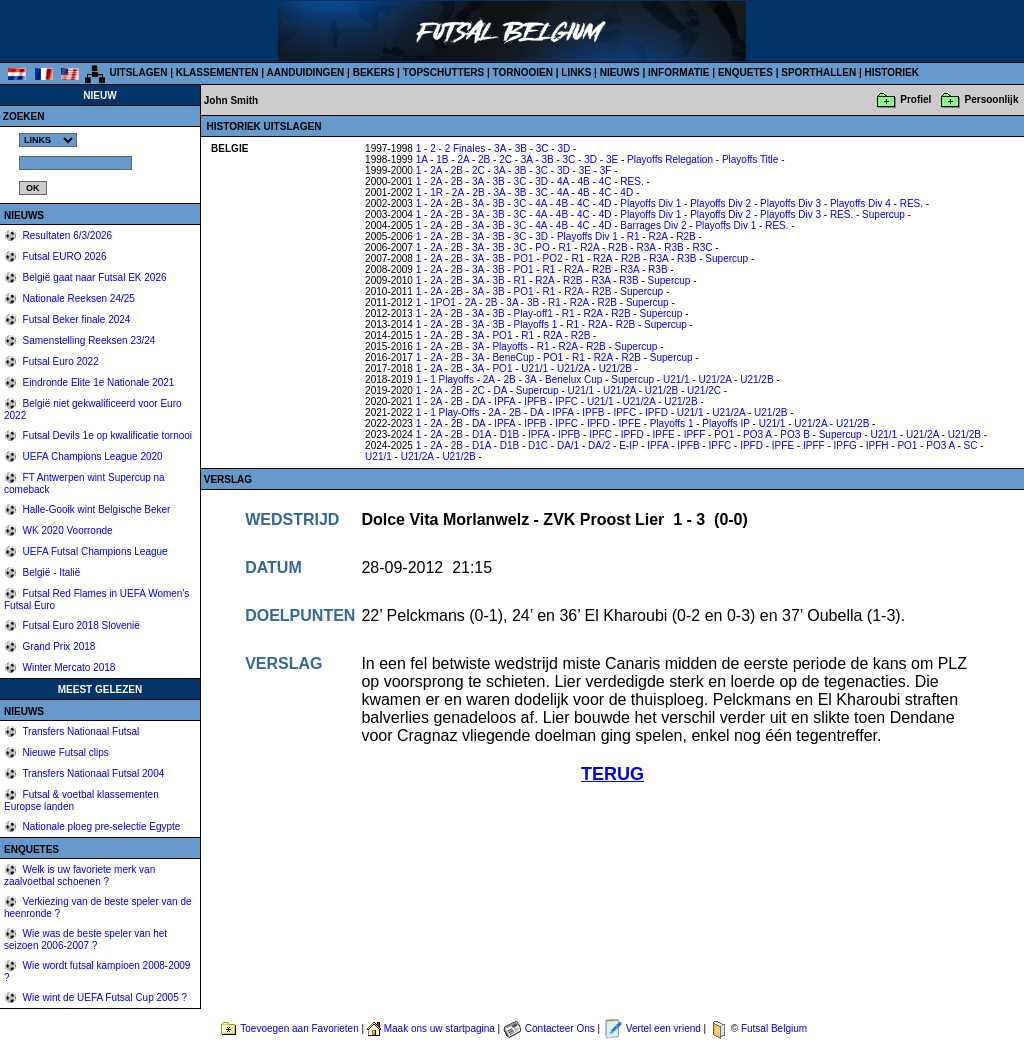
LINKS (576, 72)
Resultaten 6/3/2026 (66, 235)
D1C (538, 445)
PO (542, 247)
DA (500, 390)
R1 (633, 236)
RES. (631, 181)
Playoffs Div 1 (650, 203)
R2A (657, 236)
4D (626, 192)
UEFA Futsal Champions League (94, 551)
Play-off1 (533, 313)
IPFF (695, 434)
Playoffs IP (725, 423)
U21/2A (573, 368)
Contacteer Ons (560, 1028)
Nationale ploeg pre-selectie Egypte (100, 826)
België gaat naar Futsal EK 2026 (93, 277)
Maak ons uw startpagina (439, 1028)
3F (606, 170)
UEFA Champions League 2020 (91, 456)
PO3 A (757, 434)
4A (563, 181)
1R (436, 192)
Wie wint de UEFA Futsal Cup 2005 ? (103, 997)
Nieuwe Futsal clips (64, 752)
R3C (703, 247)
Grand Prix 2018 (58, 646)
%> (48, 140)
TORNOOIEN (523, 72)
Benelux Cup (573, 379)
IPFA (504, 401)
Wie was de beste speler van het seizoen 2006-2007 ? (85, 939)
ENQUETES (745, 72)
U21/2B (615, 368)
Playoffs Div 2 (720, 203)
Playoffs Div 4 (860, 203)
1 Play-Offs (454, 412)
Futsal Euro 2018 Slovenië (80, 625)
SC (971, 445)
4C (605, 181)
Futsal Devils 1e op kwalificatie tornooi (106, 435)
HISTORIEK (892, 72)
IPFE (630, 423)
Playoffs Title (750, 159)
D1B (509, 434)
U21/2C (704, 390)
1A (422, 159)
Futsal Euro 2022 (59, 361)
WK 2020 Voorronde (66, 530)
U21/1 (534, 368)
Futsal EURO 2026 (63, 256)
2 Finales (465, 148)
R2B (685, 236)
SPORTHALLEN (818, 72)
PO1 (524, 258)
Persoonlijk (992, 99)
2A (463, 159)
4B (584, 181)
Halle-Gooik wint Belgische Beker (95, 509)
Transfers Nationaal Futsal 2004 (92, 773)
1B (442, 159)
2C (505, 159)
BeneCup (513, 357)
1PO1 (443, 302)
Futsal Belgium (774, 1028)
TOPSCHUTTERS (444, 72)
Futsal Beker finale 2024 (75, 319)
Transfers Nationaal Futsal (80, 731)
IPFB (535, 401)
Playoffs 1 (536, 324)
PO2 (552, 258)
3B (521, 148)
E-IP (628, 445)
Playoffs (509, 346)
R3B (673, 247)
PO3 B (794, 434)
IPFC (566, 401)
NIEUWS (620, 72)
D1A (481, 434)
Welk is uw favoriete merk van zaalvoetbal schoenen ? (79, 875)
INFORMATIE (678, 72)
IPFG (845, 445)
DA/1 (568, 445)
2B (484, 159)
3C (542, 148)
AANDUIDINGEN (306, 72)
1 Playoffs (452, 379)
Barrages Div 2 (653, 225)
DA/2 (599, 445)
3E (612, 159)
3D (563, 148)
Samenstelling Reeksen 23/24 (88, 340)
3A (500, 148)
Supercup (883, 214)
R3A (645, 247)
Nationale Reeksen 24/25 (77, 298)
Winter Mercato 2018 (68, 667)
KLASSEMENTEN (217, 72)
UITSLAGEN (139, 72)
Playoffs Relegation (670, 159)
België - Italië (50, 572)
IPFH (877, 445)
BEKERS (374, 72)
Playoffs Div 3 (790, 203)
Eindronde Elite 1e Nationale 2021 (97, 382)
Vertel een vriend (663, 1028)
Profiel (915, 99)
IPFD (656, 412)
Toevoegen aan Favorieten (299, 1028)
